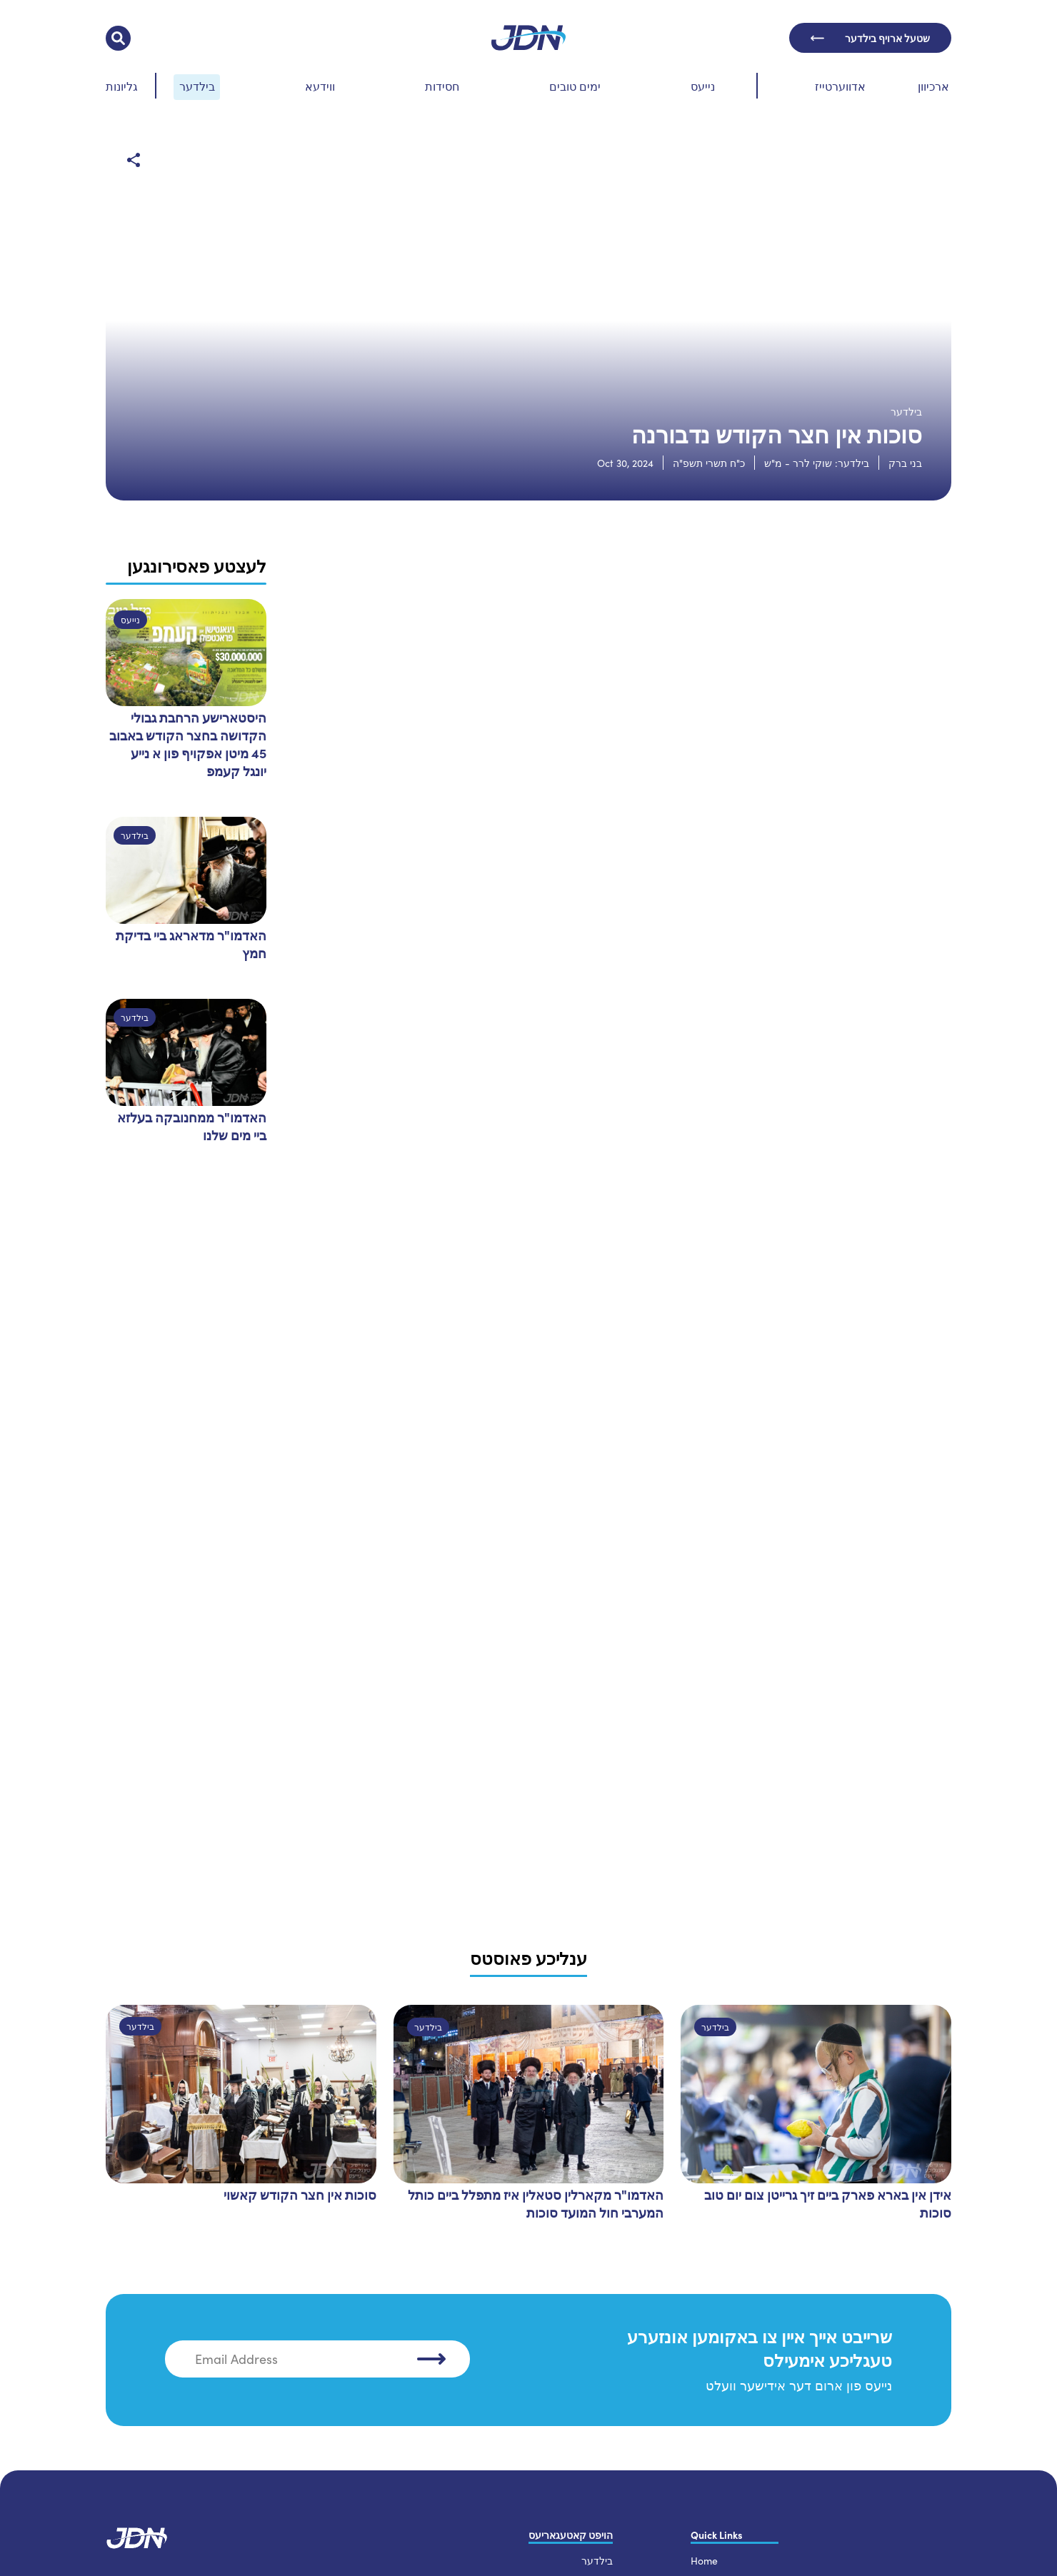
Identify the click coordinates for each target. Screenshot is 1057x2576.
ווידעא (320, 86)
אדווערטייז (840, 86)
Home (704, 2553)
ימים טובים (575, 86)
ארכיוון (933, 86)
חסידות (442, 86)
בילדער (197, 86)
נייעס (703, 86)
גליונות (122, 86)
